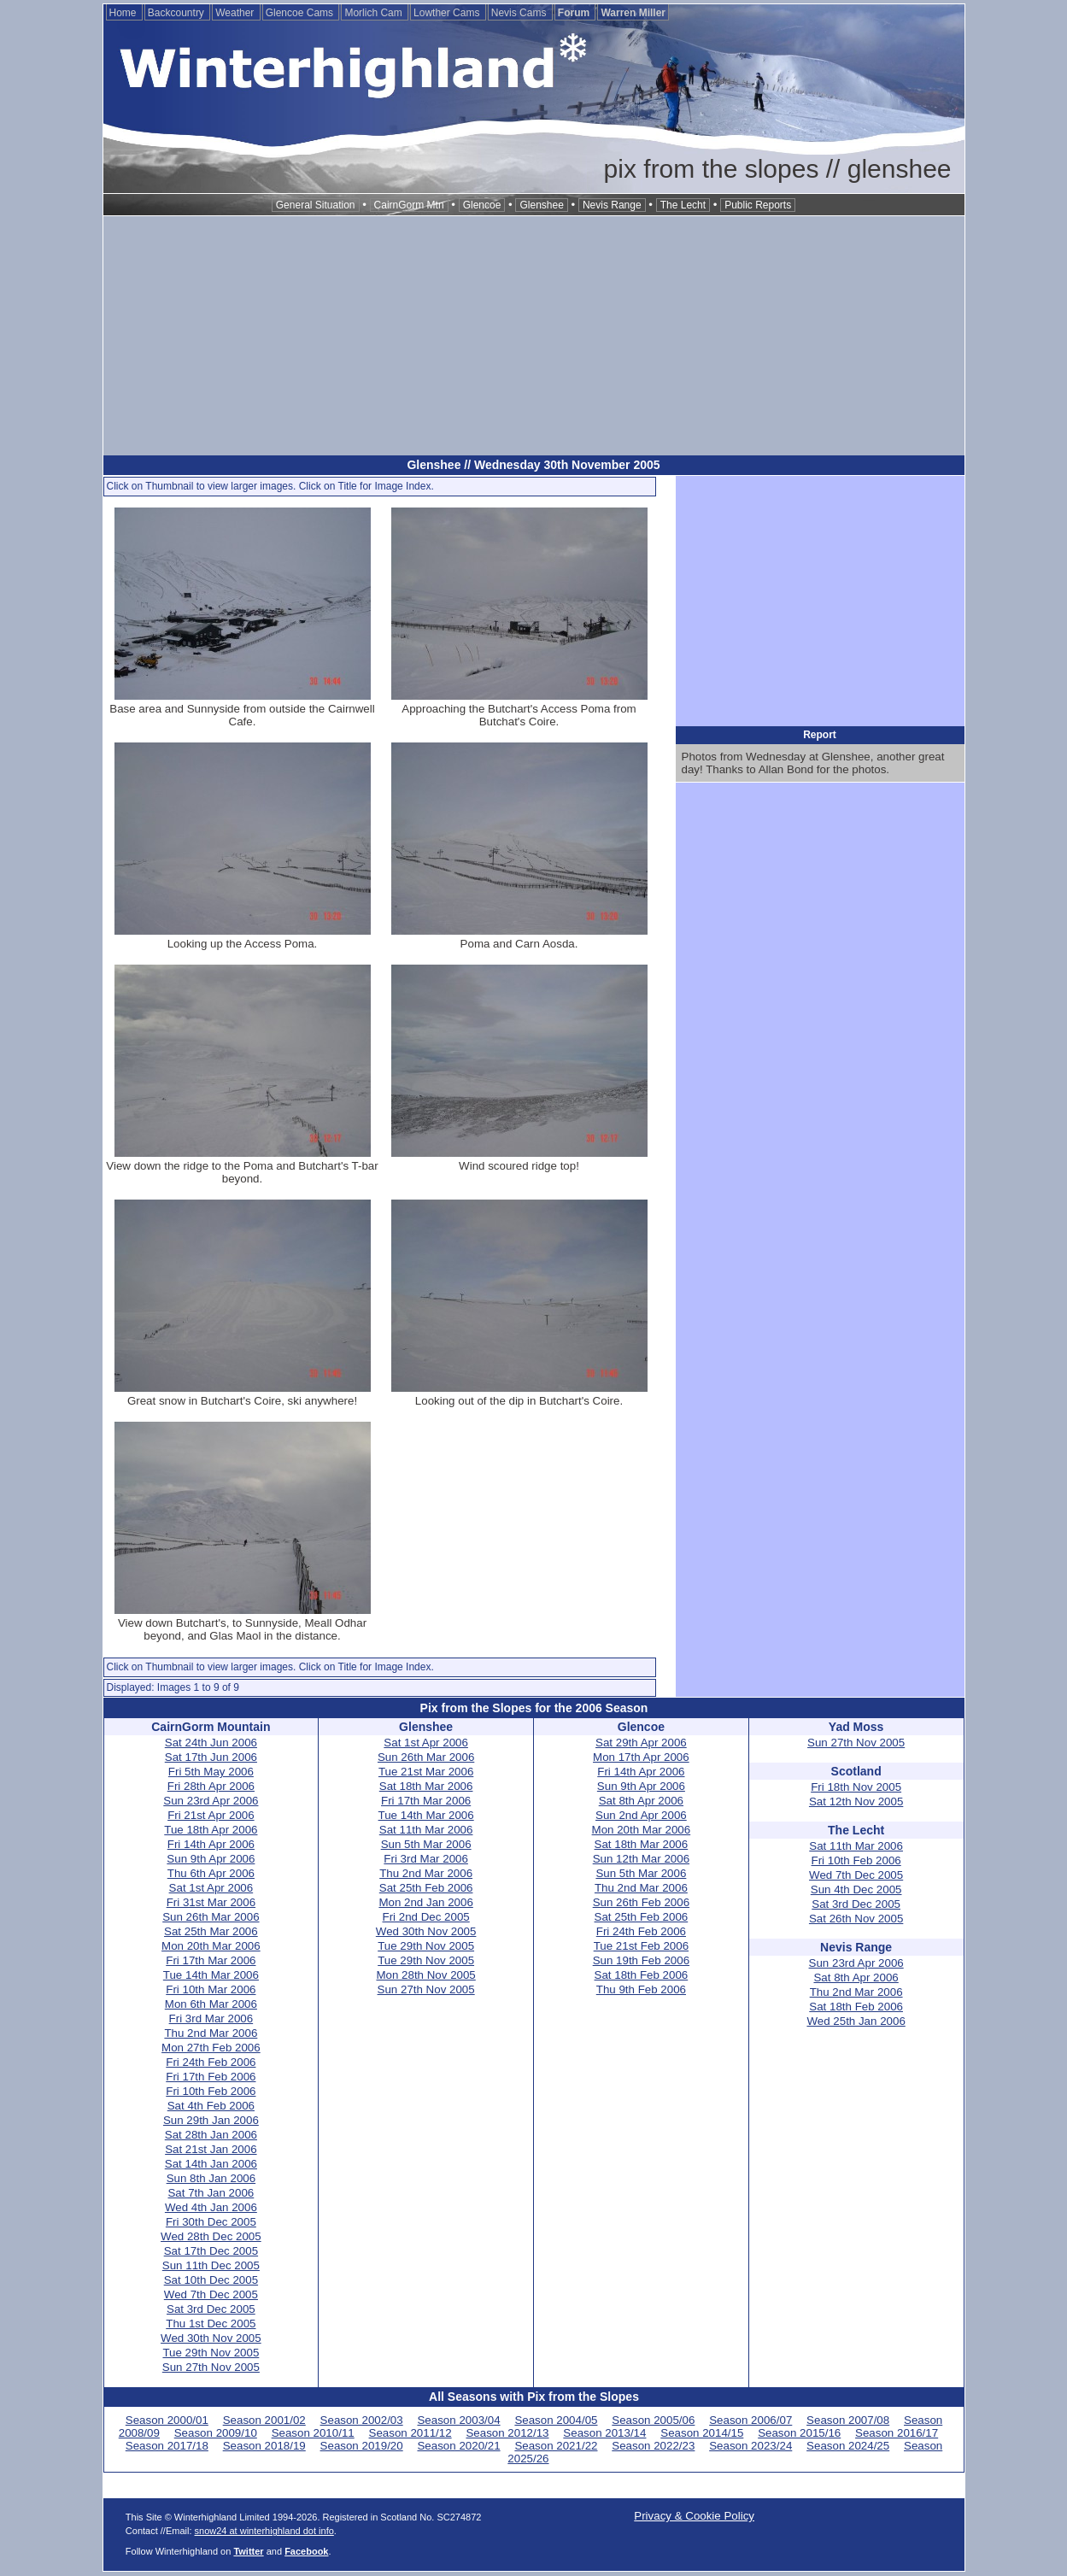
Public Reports (757, 205)
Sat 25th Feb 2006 (426, 1887)
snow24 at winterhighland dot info (264, 2531)
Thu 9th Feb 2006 (641, 1989)
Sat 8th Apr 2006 (641, 1800)
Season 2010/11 (313, 2432)
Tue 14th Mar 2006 (211, 1975)
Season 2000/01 (167, 2420)
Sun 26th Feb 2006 (641, 1902)
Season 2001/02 (264, 2420)
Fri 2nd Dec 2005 (426, 1916)
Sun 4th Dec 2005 (856, 1889)
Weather (235, 13)
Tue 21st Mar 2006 (425, 1771)
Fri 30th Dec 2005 (211, 2221)
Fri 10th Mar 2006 (210, 1989)
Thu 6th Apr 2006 (211, 1873)
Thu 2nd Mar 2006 (210, 2033)
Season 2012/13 (507, 2432)
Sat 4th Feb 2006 (211, 2105)
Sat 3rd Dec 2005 (211, 2309)
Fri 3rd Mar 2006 (211, 2018)
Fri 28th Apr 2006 (211, 1786)
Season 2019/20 (361, 2445)
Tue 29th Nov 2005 (210, 2352)
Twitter (248, 2551)
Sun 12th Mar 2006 (641, 1858)
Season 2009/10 (215, 2432)
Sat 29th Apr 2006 (641, 1742)
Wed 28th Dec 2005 (211, 2236)
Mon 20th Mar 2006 (211, 1945)
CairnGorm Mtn (409, 205)
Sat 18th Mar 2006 (426, 1786)
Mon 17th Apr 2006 (641, 1757)
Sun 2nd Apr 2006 (641, 1815)
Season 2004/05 (555, 2420)
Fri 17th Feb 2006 (210, 2076)
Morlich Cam (374, 13)
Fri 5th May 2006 (211, 1771)
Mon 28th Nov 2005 (425, 1975)
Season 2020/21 (458, 2445)
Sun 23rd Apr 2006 (210, 1800)
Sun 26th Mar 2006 (210, 1916)
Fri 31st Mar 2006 (211, 1902)
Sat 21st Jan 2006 (210, 2149)
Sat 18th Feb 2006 (642, 1975)
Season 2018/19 (264, 2445)
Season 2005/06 (653, 2420)
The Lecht (683, 205)
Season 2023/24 (750, 2445)
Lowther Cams (448, 13)
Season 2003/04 (458, 2420)
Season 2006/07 (750, 2420)
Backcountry (177, 13)
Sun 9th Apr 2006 (211, 1858)
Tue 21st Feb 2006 (641, 1945)
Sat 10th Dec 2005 (211, 2280)
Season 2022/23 (653, 2445)
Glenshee (541, 205)
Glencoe (482, 205)
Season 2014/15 (701, 2432)
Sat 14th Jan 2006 (211, 2163)
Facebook (306, 2551)
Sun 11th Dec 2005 (211, 2265)
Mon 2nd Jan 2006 (425, 1902)
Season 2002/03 (361, 2420)
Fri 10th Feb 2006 (210, 2091)
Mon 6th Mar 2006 (211, 2004)
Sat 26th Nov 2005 (856, 1918)
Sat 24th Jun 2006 (211, 1742)
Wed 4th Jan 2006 (211, 2207)
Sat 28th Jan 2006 (211, 2134)
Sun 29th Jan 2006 (211, 2120)
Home (124, 13)
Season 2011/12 (410, 2432)
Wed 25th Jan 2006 (855, 2021)
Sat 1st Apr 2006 (211, 1887)
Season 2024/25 (847, 2445)
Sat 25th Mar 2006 (211, 1931)
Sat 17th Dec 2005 (211, 2250)
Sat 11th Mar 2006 (426, 1829)
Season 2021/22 (555, 2445)
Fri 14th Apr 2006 (211, 1844)
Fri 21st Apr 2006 (211, 1815)
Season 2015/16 (799, 2432)
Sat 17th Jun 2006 (211, 1757)
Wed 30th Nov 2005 (211, 2338)
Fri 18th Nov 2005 (856, 1787)
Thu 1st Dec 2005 (210, 2323)
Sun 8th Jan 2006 (211, 2178)
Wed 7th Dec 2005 (211, 2294)
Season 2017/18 (167, 2445)
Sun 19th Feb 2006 (641, 1960)
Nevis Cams (520, 13)
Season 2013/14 (604, 2432)
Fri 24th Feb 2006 (210, 2062)
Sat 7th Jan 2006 (210, 2192)
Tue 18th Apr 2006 (210, 1829)
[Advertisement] (533, 335)
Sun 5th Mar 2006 (426, 1844)
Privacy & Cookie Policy (694, 2515)
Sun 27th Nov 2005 (211, 2367)
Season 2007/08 (847, 2420)
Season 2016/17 (896, 2432)
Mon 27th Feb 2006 (211, 2047)
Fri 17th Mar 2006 (210, 1960)
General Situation (315, 205)
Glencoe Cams (301, 13)
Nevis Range (612, 205)
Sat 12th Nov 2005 (856, 1801)
